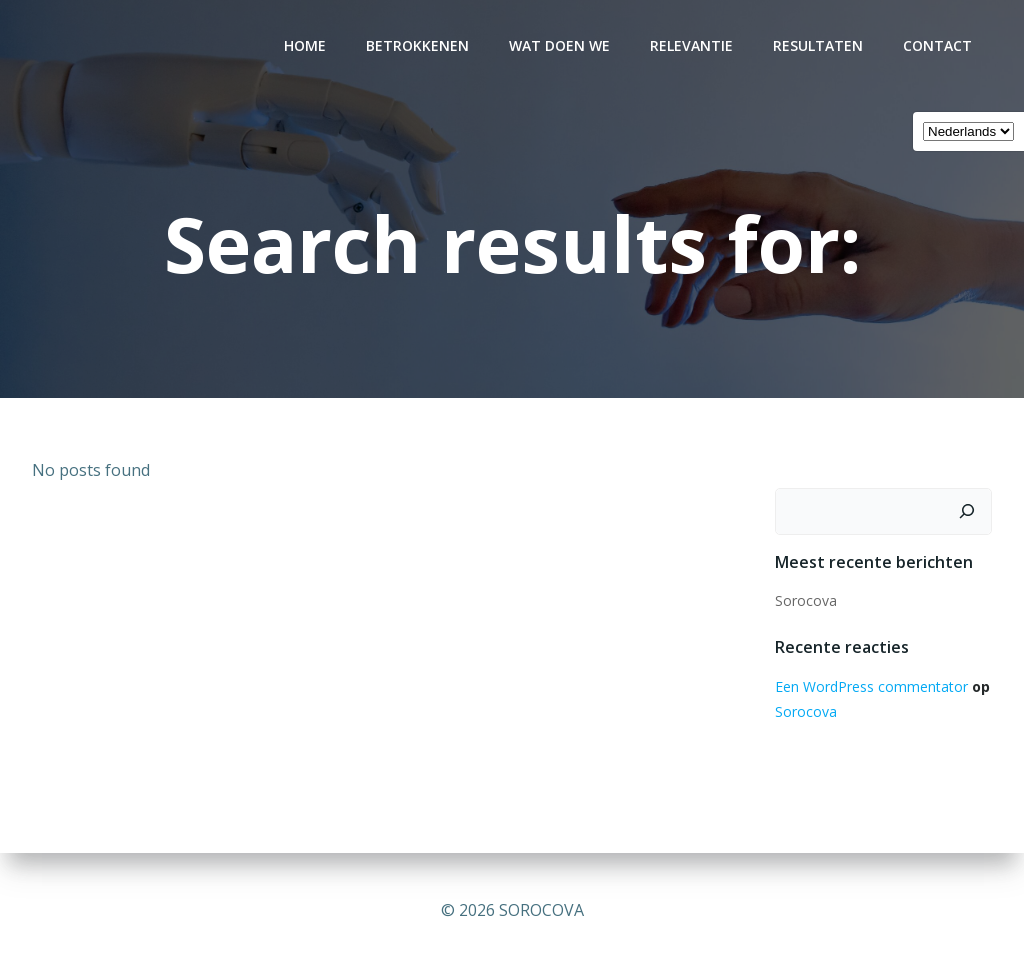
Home (305, 45)
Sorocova (806, 600)
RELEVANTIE (691, 45)
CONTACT (937, 45)
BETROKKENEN (417, 45)
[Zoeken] (967, 512)
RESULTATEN (818, 45)
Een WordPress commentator (871, 686)
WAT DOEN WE (559, 45)
